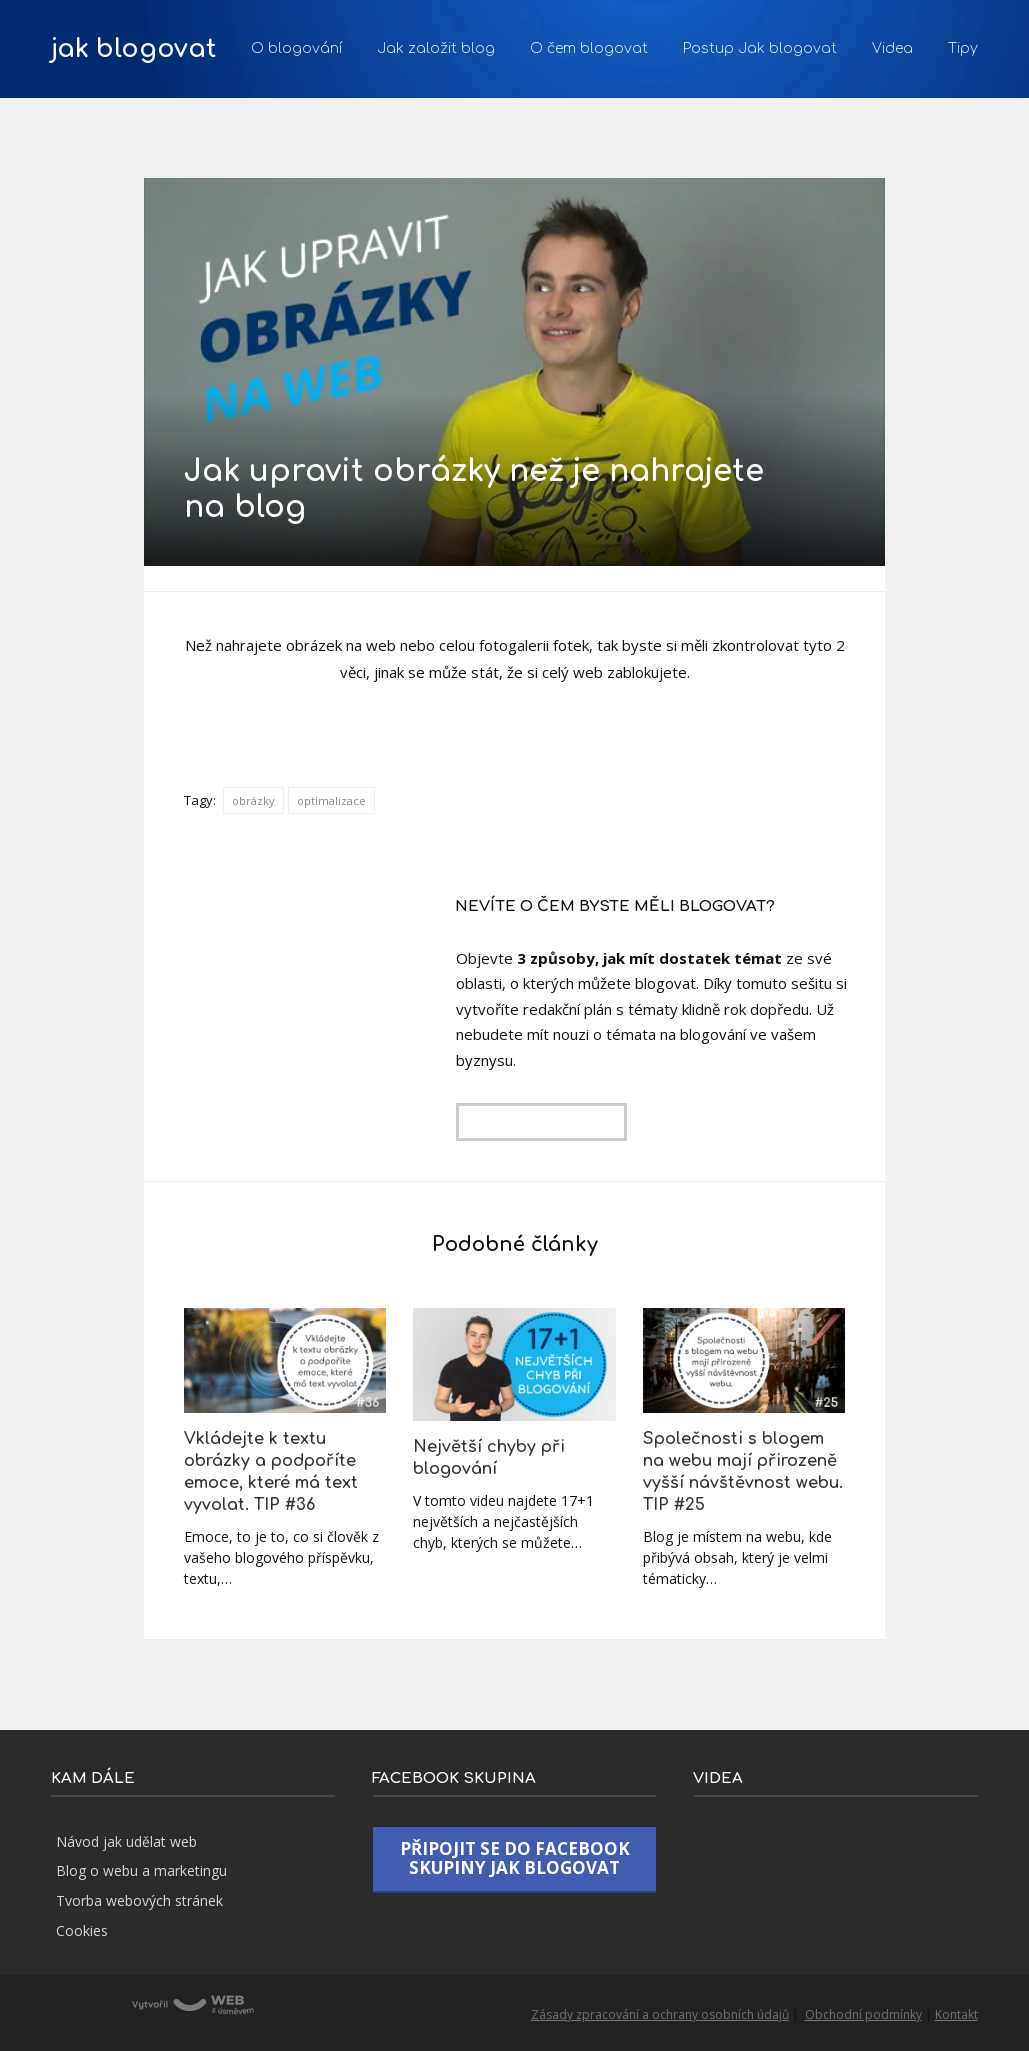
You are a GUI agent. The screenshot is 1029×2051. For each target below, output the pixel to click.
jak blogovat (133, 49)
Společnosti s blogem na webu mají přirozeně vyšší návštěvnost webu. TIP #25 (743, 1472)
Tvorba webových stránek (139, 1900)
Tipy (963, 48)
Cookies (82, 1930)
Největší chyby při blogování (489, 1458)
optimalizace (331, 800)
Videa (892, 48)
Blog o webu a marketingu (141, 1870)
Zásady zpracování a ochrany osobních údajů (660, 2014)
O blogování (296, 48)
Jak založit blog (436, 48)
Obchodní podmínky (863, 2014)
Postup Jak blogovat (760, 48)
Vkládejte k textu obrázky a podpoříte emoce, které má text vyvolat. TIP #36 (271, 1472)
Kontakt (956, 2014)
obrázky (253, 800)
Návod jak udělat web (126, 1841)
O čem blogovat (589, 48)
